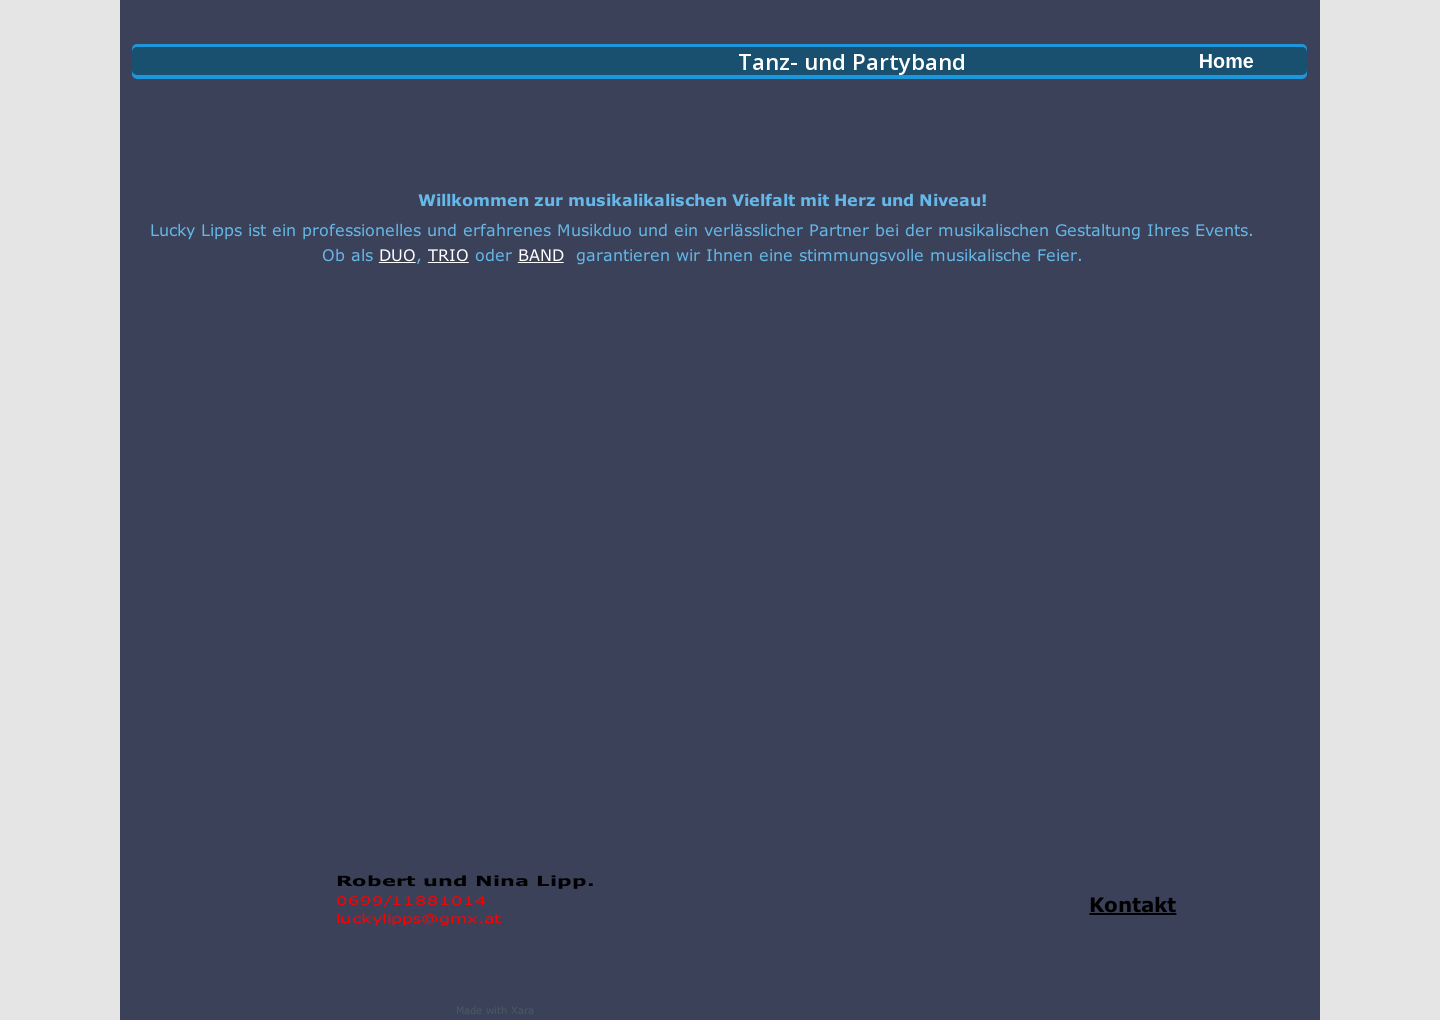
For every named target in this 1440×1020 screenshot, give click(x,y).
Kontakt (1132, 900)
